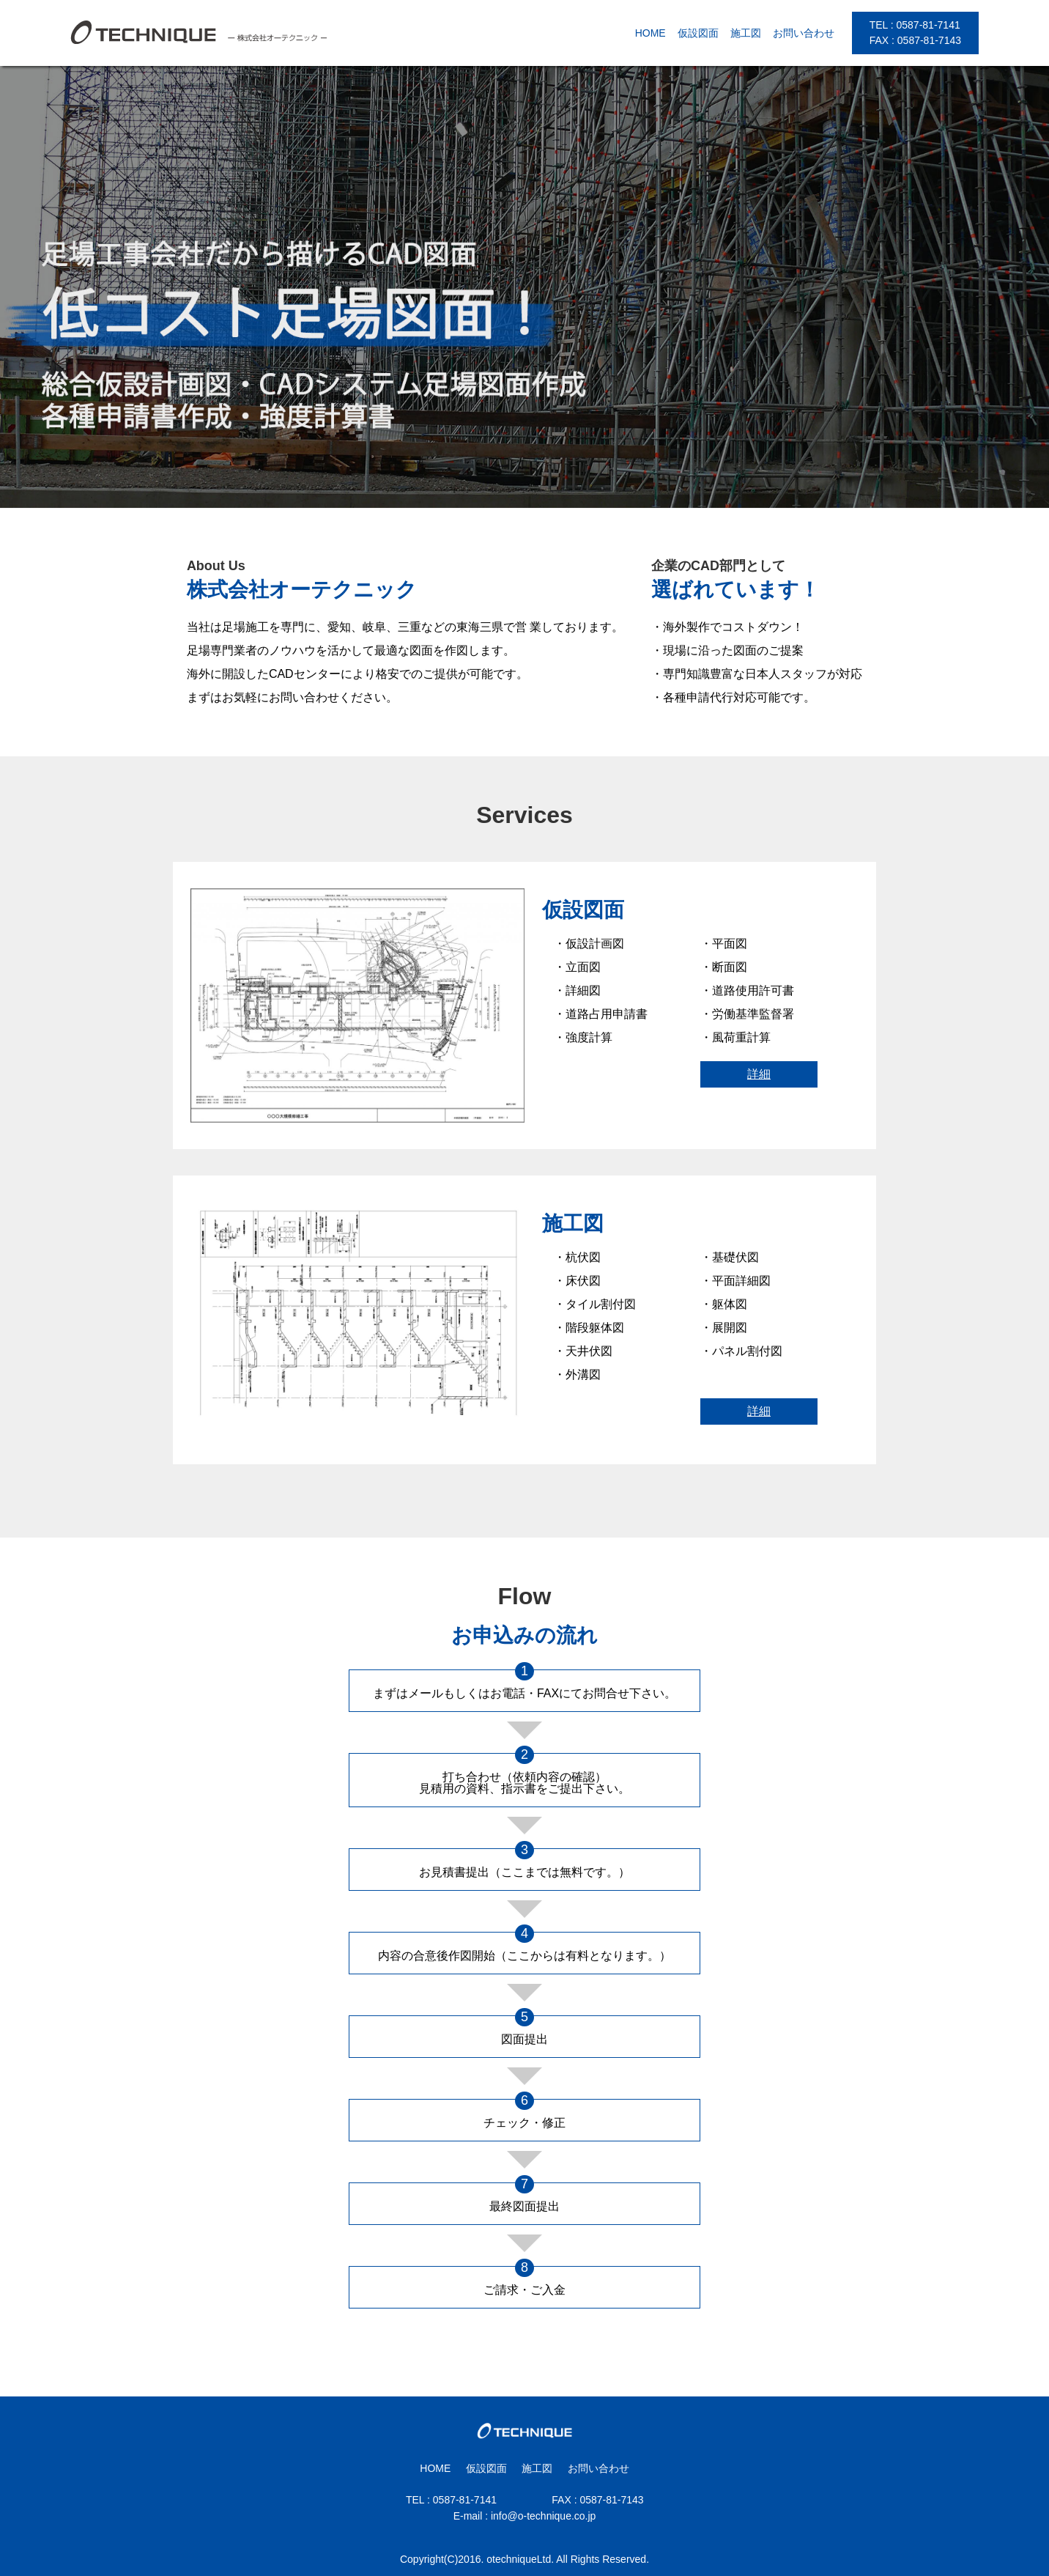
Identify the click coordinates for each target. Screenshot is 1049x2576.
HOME (650, 33)
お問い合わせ (803, 33)
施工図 (745, 33)
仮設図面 (698, 33)
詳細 (759, 1074)
